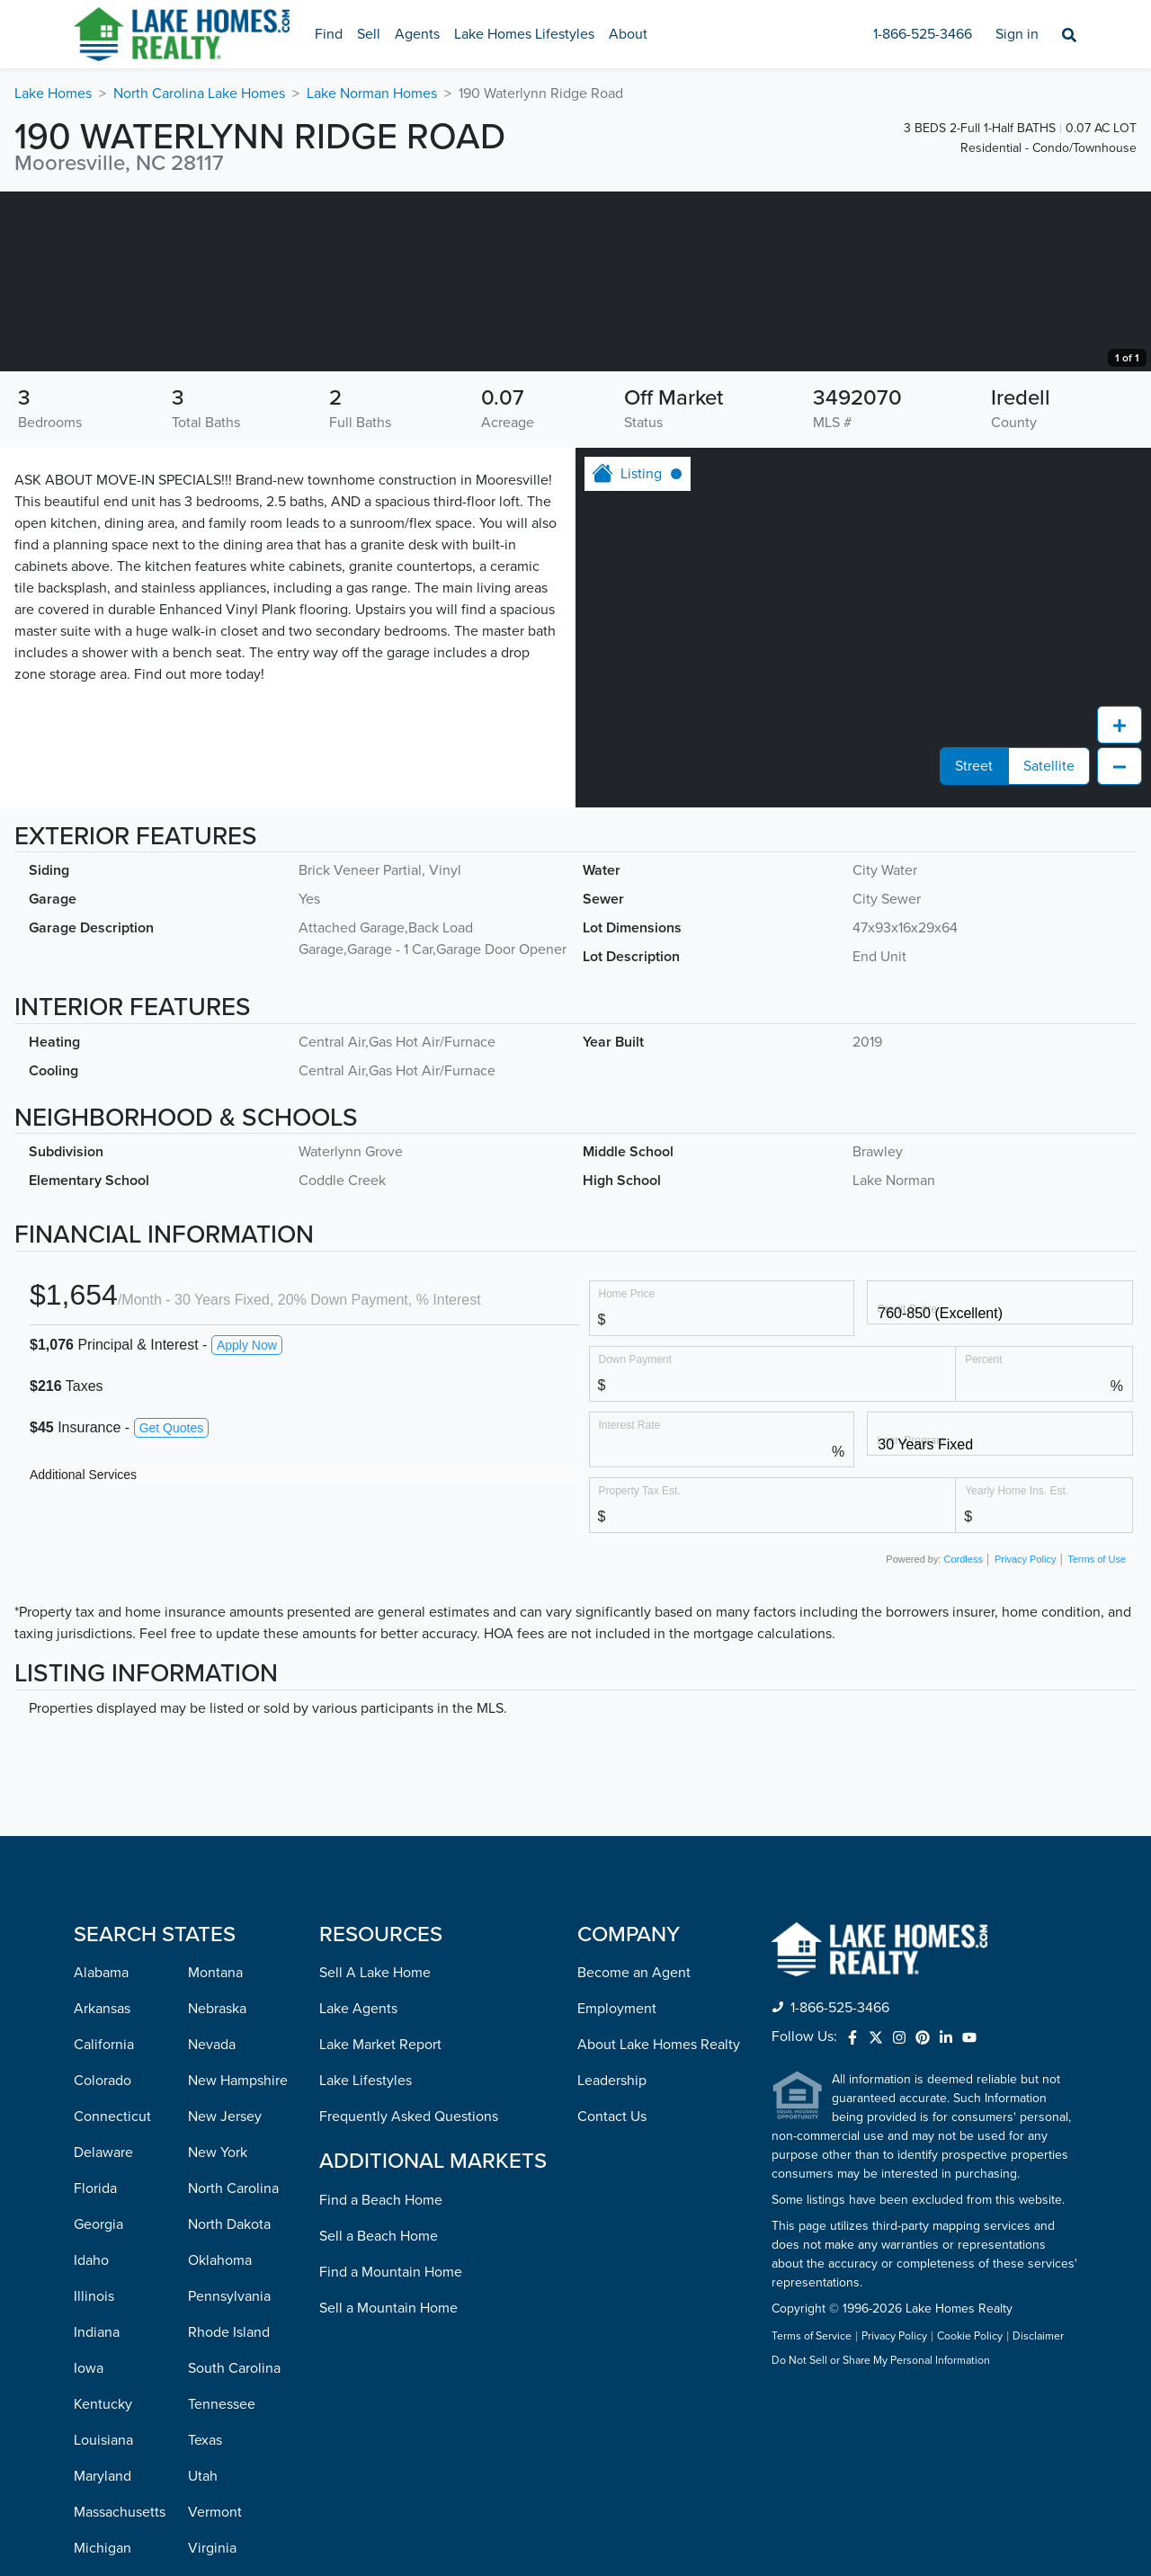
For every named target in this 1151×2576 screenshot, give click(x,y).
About (628, 34)
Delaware (103, 2332)
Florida (95, 2368)
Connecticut (112, 2296)
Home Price (627, 1473)
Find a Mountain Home (390, 2452)
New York (217, 2332)
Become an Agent (634, 2153)
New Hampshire (238, 2260)
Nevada (212, 2224)
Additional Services (83, 1654)
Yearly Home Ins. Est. (1016, 1670)
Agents (417, 34)
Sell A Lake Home (375, 2153)
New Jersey (225, 2296)
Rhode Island (229, 2512)
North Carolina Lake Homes (199, 94)
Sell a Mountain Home (388, 2488)
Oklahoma (220, 2440)
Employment (616, 2188)
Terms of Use (1096, 1739)
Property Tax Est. (640, 1670)
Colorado (102, 2260)
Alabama (101, 2153)
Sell (368, 34)
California (104, 2224)
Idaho (91, 2440)
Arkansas (102, 2188)
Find (329, 34)
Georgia (98, 2404)
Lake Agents (358, 2188)
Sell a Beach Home (378, 2416)
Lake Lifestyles (365, 2260)
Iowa (88, 2548)
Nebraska (217, 2188)
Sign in (1017, 34)
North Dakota (229, 2404)
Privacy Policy (1025, 1739)
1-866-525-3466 (922, 34)
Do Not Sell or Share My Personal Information (881, 2541)
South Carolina (234, 2548)
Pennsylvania (229, 2476)
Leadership (612, 2260)
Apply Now (247, 1525)
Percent (983, 1539)
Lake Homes (53, 94)
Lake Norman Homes (372, 94)
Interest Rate (630, 1604)
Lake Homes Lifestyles (524, 34)
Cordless (963, 1739)
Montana (215, 2153)
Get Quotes (171, 1607)
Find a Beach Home (380, 2380)
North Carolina (233, 2368)
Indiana (97, 2512)
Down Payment (635, 1539)
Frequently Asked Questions (408, 2296)
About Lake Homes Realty (658, 2224)
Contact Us (612, 2296)
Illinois (94, 2476)
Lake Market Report (380, 2224)
